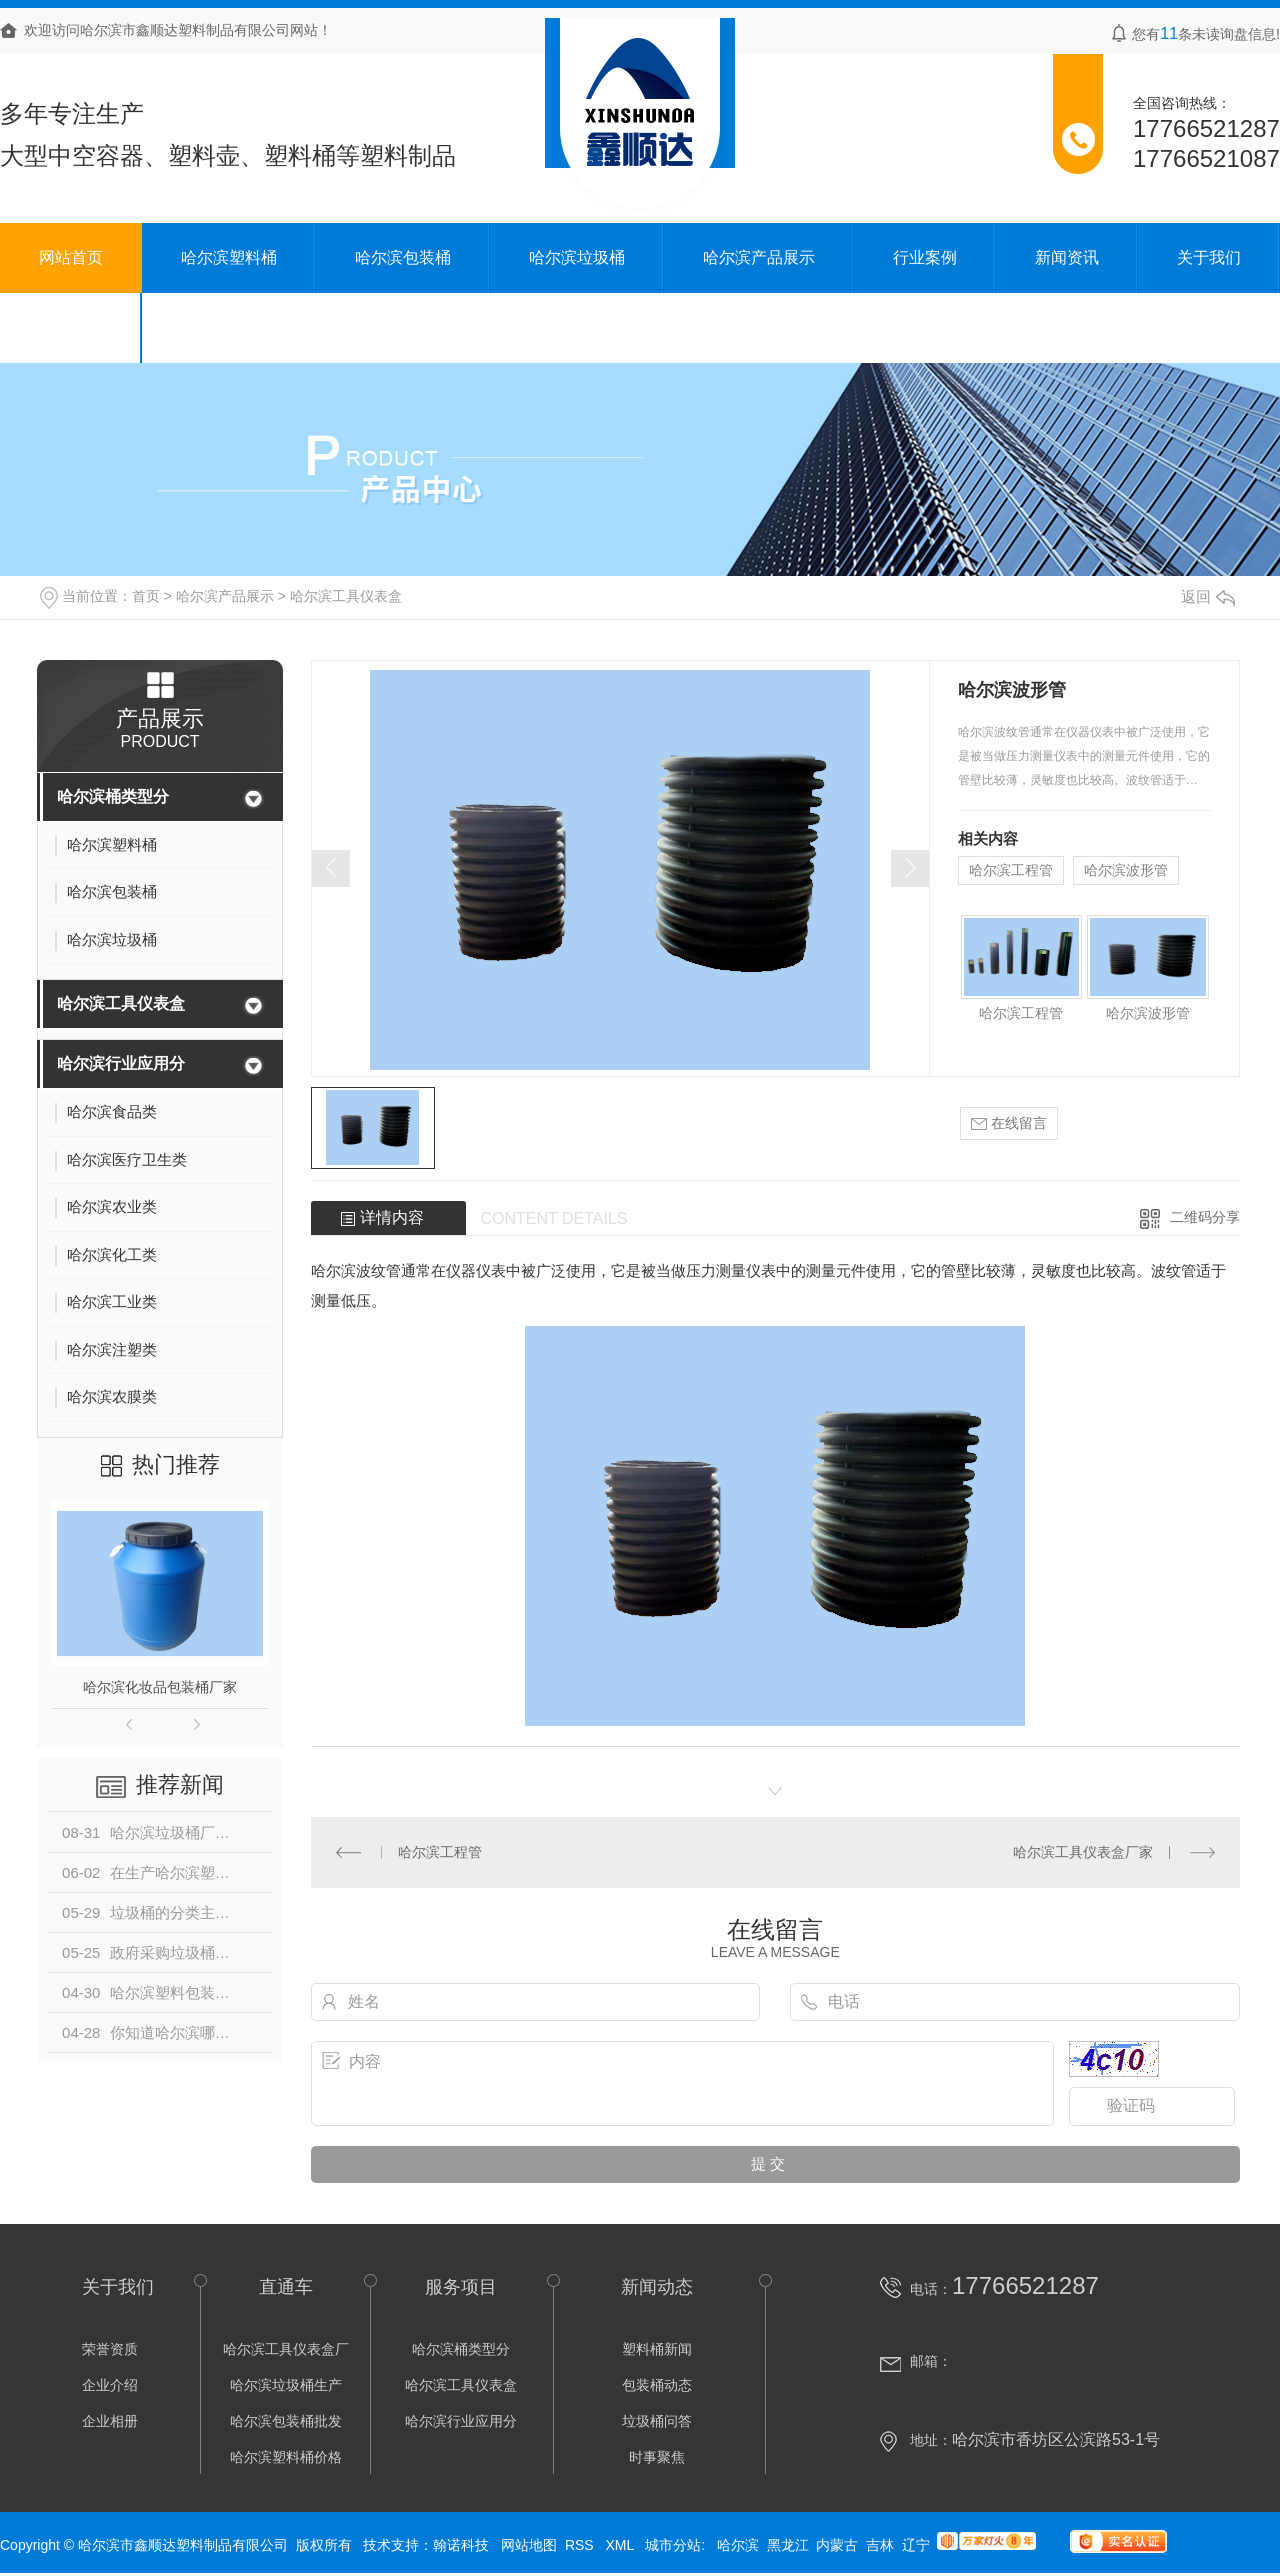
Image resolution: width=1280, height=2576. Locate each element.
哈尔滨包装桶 (403, 257)
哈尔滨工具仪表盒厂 (286, 2349)
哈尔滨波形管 (1126, 870)
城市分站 (673, 2545)
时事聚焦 (657, 2457)
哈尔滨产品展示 (759, 257)
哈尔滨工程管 (1011, 870)
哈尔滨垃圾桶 (577, 257)
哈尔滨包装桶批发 (286, 2421)
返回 (1208, 596)
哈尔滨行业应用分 (121, 1063)
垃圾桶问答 (657, 2421)
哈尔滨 (738, 2545)
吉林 (880, 2545)
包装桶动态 (657, 2385)
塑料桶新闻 (657, 2349)
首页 (146, 596)
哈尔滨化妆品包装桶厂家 (160, 1687)
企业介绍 (110, 2385)
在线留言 (1009, 1123)
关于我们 (1209, 257)
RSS (581, 2545)
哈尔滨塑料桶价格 (286, 2457)
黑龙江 (788, 2545)
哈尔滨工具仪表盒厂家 (1083, 1852)
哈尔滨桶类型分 (113, 796)
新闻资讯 (1067, 257)
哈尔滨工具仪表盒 (346, 596)
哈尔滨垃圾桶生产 (286, 2385)
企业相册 (110, 2421)
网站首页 (71, 257)
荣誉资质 (110, 2349)
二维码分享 (1205, 1217)
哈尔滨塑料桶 (229, 257)
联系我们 (71, 327)
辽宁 (916, 2545)
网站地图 (529, 2545)
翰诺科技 (461, 2545)
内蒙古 (837, 2545)
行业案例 (925, 257)
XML (621, 2545)
